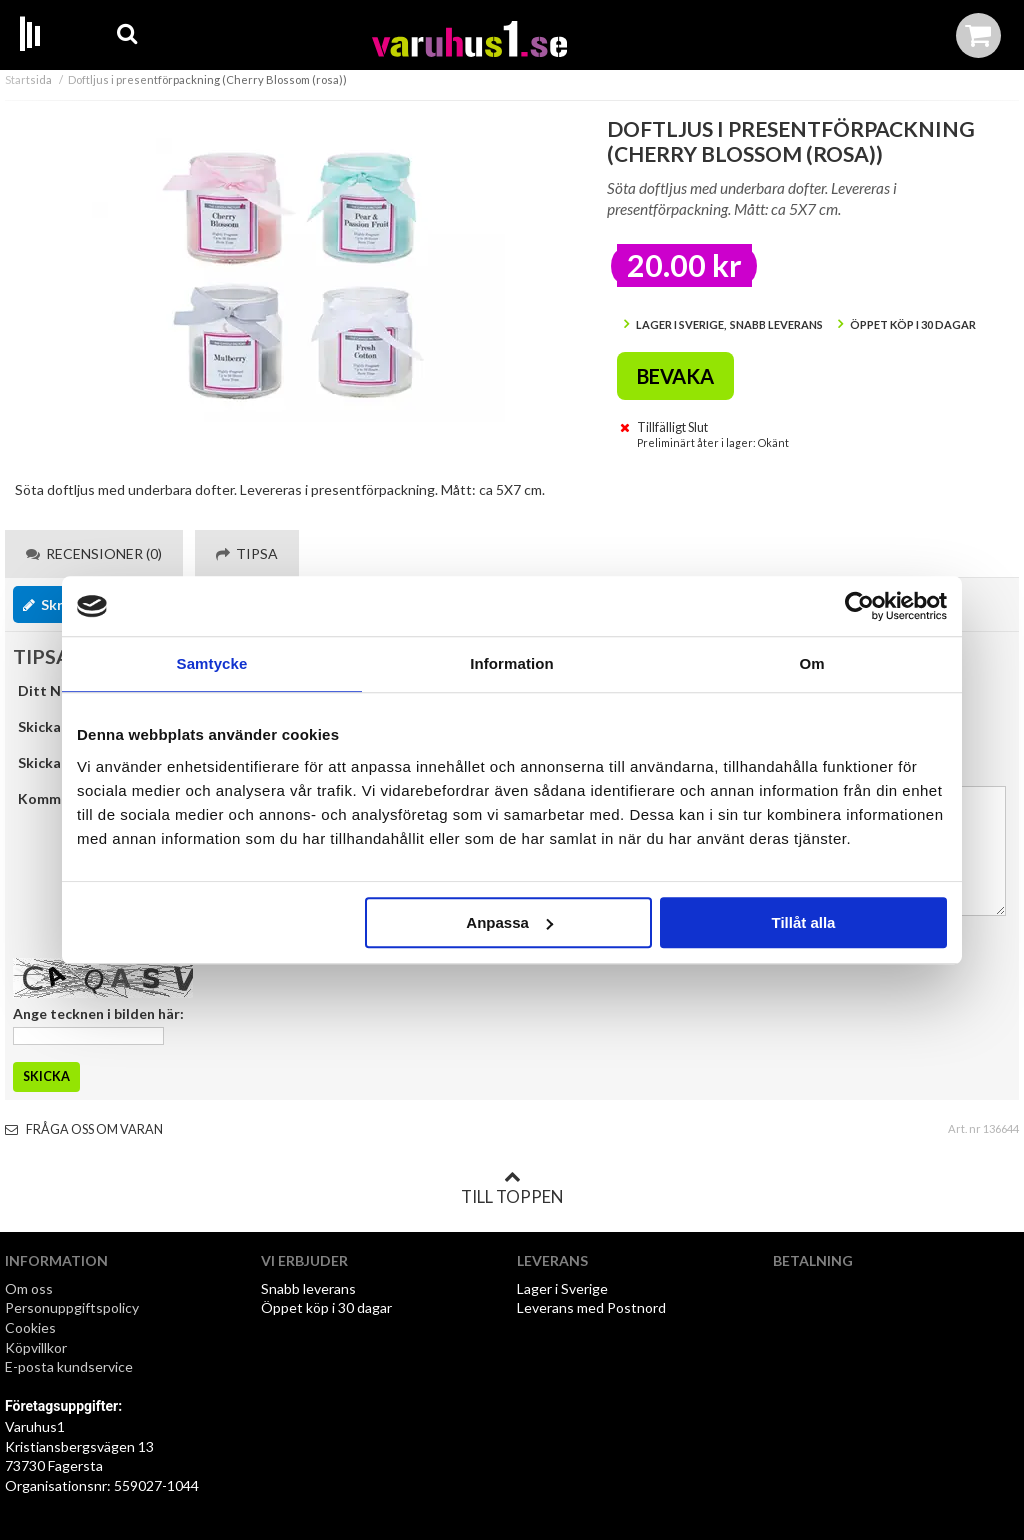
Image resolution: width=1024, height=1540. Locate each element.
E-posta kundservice (70, 1366)
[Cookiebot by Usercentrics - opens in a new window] (859, 606)
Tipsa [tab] (247, 553)
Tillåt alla (803, 922)
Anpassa (509, 922)
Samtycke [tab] (212, 663)
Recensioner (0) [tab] (94, 553)
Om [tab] (811, 663)
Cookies (30, 1327)
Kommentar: (60, 798)
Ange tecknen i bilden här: (98, 1013)
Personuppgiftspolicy (72, 1307)
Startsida (28, 79)
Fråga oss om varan (84, 1129)
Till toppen (512, 1188)
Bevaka (675, 376)
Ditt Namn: (55, 690)
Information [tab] (512, 663)
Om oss (29, 1288)
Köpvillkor (36, 1347)
